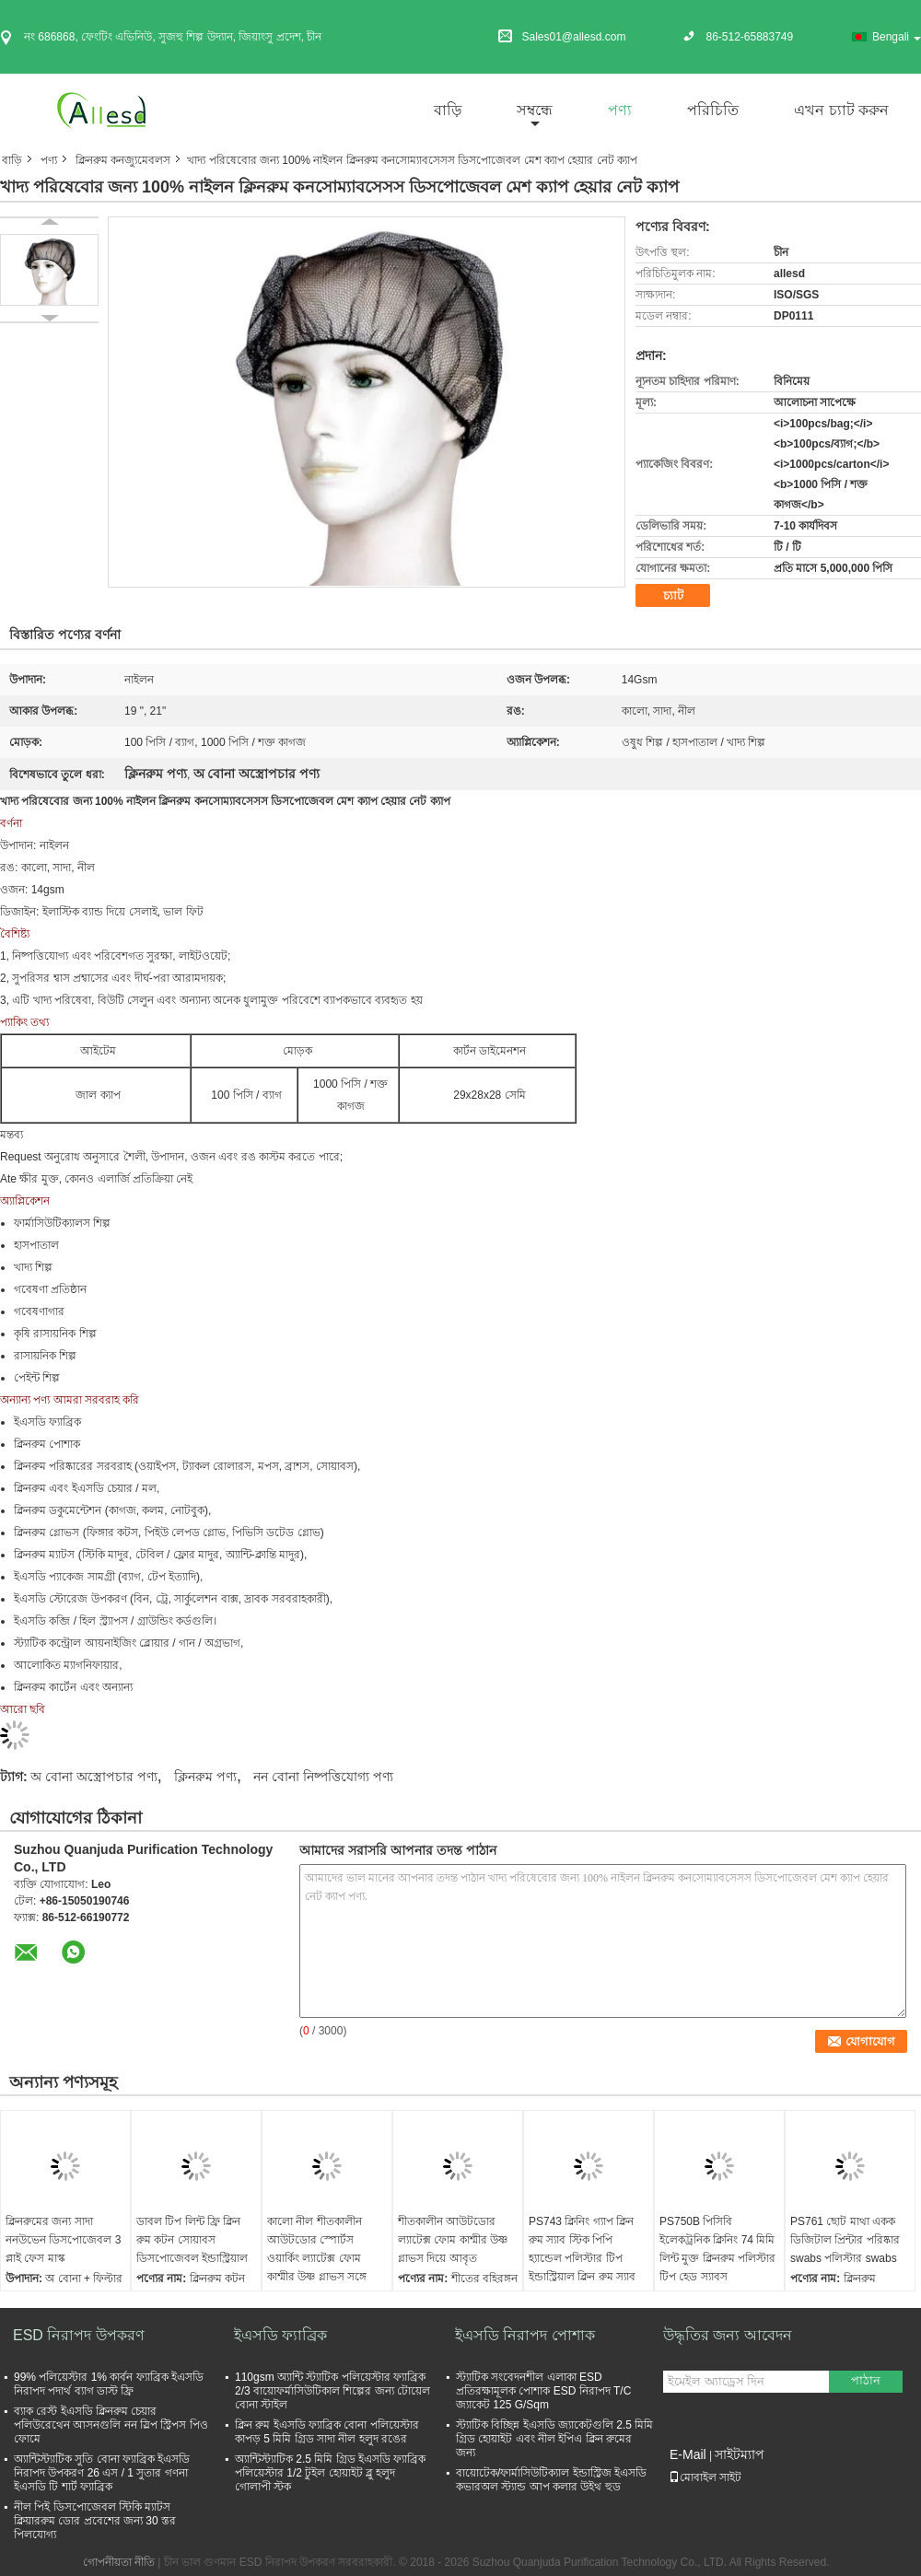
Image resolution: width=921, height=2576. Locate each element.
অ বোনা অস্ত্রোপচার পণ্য (93, 1776)
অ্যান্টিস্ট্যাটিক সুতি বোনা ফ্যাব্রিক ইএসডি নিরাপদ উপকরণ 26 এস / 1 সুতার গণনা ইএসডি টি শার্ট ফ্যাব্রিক (102, 2473)
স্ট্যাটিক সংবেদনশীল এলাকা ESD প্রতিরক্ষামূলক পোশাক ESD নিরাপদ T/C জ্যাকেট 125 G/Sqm (543, 2391)
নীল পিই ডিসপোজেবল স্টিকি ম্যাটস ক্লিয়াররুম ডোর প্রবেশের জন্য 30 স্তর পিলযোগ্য (95, 2520)
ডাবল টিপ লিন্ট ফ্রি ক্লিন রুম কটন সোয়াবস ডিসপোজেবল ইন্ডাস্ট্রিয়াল (192, 2240)
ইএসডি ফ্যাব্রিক (280, 2335)
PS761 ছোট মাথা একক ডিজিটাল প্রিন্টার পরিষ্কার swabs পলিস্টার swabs (845, 2240)
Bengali (896, 36)
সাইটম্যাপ (739, 2454)
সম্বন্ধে (535, 110)
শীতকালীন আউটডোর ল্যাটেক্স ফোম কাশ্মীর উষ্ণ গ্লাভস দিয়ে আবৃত (452, 2240)
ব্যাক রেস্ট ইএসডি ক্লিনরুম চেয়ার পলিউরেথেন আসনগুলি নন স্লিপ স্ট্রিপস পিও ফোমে (111, 2425)
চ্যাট (673, 595)
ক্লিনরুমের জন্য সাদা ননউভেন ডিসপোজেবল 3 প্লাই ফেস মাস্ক (63, 2240)
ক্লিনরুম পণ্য (205, 1776)
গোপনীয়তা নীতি (119, 2562)
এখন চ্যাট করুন (841, 110)
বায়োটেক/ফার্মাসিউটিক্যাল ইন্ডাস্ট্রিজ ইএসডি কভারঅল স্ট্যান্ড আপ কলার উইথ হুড (551, 2479)
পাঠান (865, 2380)
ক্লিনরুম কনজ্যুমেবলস (123, 160)
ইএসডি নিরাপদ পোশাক (525, 2335)
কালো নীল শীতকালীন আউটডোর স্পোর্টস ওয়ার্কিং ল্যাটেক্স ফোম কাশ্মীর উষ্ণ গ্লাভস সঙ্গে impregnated (317, 2258)
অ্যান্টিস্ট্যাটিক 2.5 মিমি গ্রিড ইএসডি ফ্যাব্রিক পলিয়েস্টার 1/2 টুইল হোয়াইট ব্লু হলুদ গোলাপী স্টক (330, 2473)
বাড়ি (447, 110)
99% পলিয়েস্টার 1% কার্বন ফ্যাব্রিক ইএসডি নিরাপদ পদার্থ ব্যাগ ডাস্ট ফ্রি (109, 2384)
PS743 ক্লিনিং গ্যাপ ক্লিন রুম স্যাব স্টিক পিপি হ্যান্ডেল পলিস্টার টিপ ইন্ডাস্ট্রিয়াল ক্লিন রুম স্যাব (582, 2249)
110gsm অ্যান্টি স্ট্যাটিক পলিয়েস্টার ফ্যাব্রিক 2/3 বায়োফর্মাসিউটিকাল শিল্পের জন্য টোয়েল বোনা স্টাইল (332, 2391)
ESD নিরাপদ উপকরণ (79, 2335)
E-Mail (688, 2454)
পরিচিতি (713, 110)
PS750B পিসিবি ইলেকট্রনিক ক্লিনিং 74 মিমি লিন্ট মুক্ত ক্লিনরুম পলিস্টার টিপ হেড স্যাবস (717, 2249)
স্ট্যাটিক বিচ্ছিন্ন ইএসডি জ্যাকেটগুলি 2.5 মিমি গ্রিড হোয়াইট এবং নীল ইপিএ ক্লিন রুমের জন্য (554, 2439)
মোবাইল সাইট (705, 2477)
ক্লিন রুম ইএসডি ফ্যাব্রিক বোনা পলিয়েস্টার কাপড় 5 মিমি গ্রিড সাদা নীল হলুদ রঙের (327, 2432)
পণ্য (620, 110)
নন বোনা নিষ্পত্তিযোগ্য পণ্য (323, 1776)
